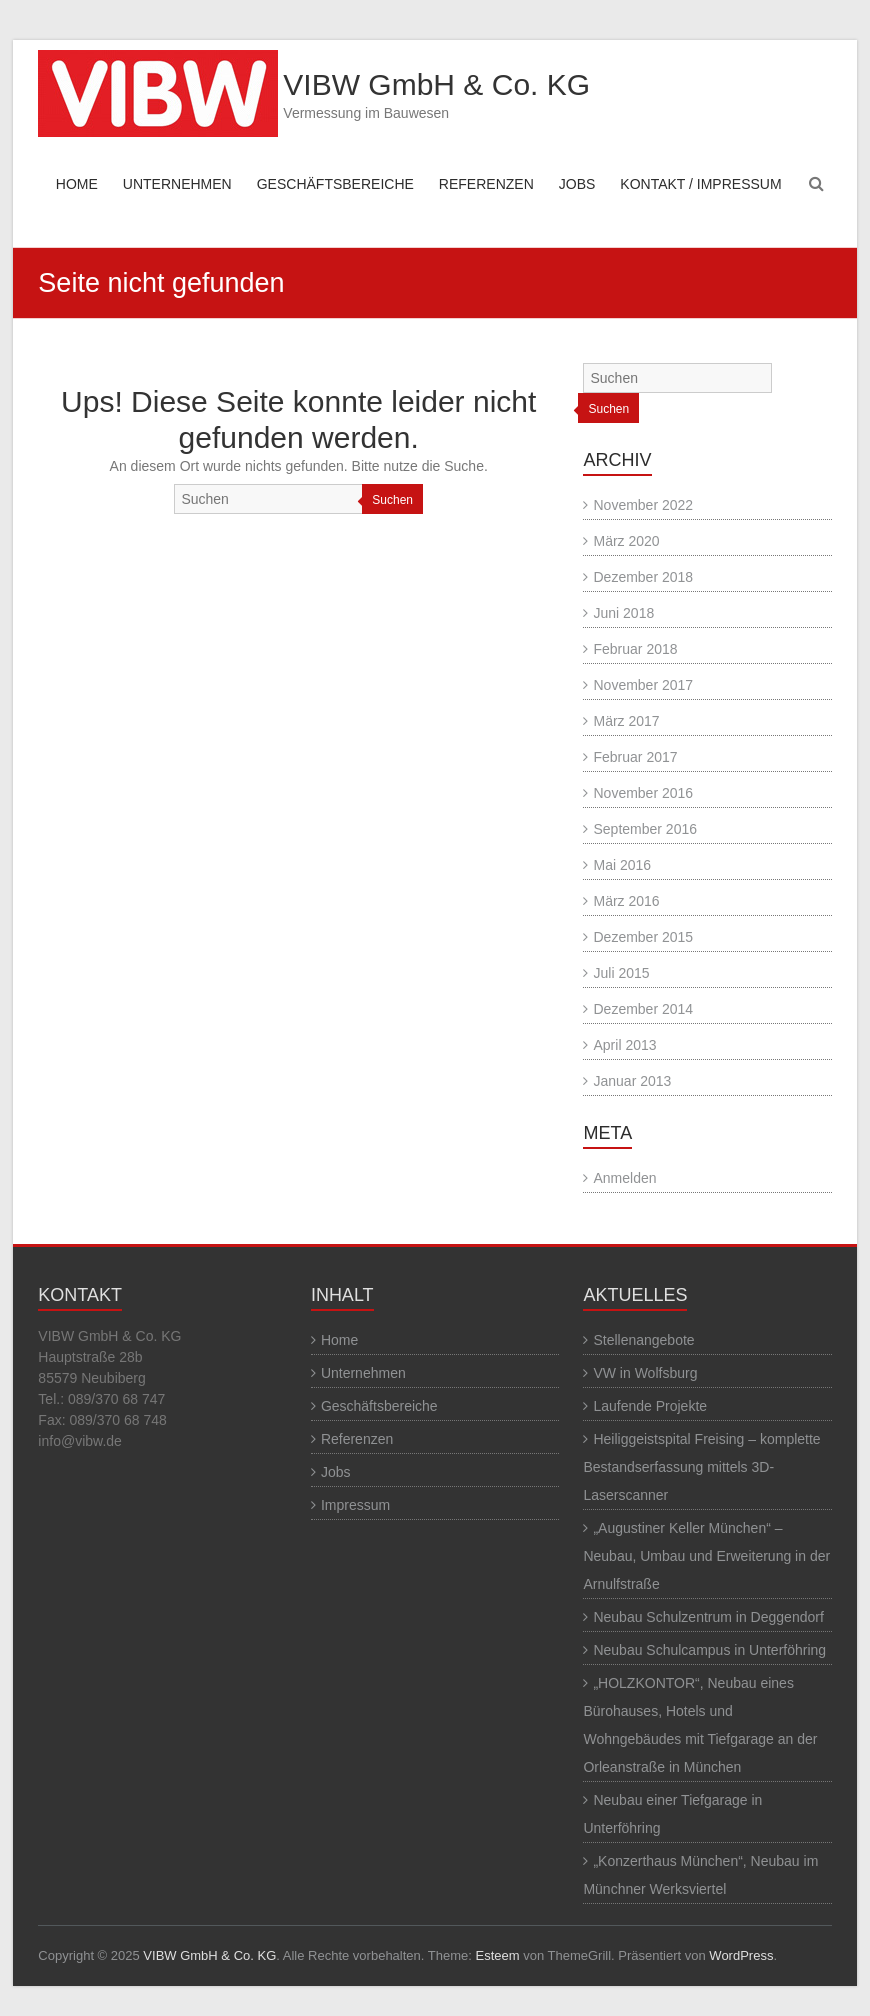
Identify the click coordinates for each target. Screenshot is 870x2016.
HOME (77, 184)
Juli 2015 (621, 973)
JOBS (577, 184)
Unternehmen (363, 1373)
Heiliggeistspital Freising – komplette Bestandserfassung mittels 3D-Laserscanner (701, 1467)
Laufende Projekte (650, 1406)
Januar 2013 (632, 1081)
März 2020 (626, 541)
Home (339, 1340)
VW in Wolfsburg (645, 1373)
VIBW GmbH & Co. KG (436, 84)
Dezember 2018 (643, 577)
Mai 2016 (622, 865)
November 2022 (643, 505)
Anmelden (624, 1178)
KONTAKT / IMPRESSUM (700, 184)
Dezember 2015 (643, 937)
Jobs (336, 1472)
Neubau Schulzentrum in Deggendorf (708, 1617)
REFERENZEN (486, 184)
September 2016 (645, 829)
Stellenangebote (643, 1340)
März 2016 (626, 901)
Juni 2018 (623, 613)
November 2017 (643, 685)
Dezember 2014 (643, 1009)
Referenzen (357, 1439)
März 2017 (626, 721)
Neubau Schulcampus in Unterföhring (709, 1650)
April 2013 (624, 1045)
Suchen (392, 500)
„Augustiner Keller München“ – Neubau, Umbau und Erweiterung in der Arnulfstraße (706, 1556)
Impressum (355, 1505)
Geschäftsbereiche (379, 1406)
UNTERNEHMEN (177, 184)
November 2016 (643, 793)
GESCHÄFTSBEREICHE (335, 184)
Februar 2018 (635, 649)
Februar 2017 (635, 757)
